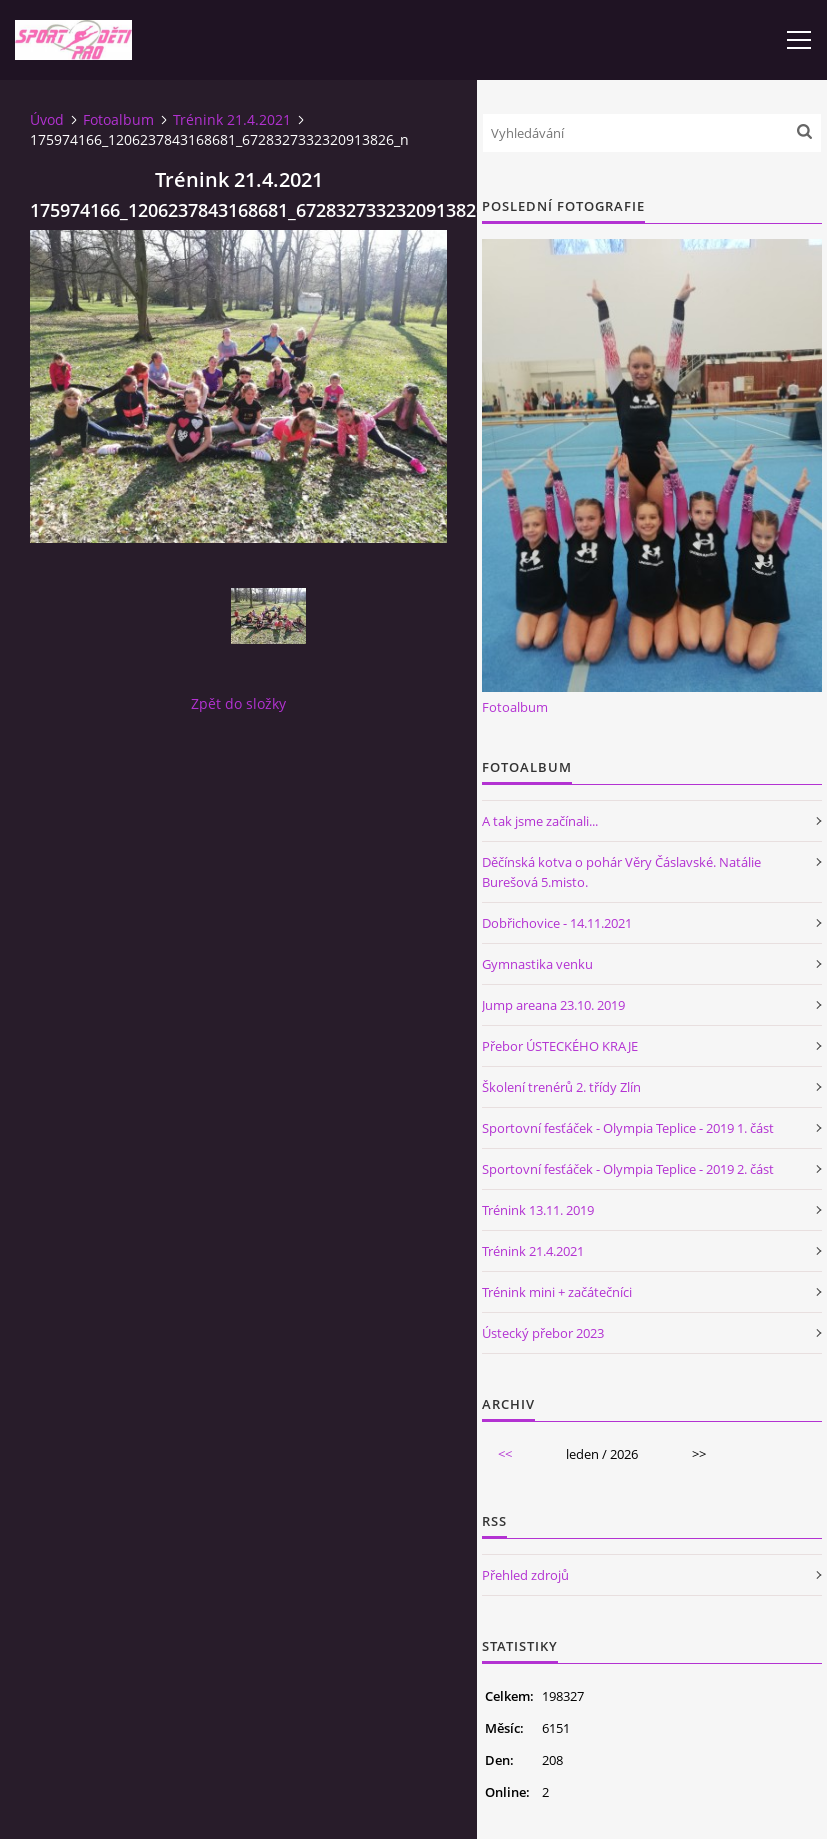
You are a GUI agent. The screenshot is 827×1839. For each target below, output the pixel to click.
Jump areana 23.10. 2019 (553, 1005)
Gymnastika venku (537, 964)
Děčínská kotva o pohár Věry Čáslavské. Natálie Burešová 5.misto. (621, 872)
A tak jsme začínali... (540, 821)
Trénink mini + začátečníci (557, 1292)
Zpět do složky (238, 703)
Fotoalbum (118, 119)
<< (505, 1454)
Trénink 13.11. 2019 (538, 1210)
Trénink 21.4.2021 (232, 119)
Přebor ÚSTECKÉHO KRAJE (560, 1046)
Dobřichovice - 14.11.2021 (557, 923)
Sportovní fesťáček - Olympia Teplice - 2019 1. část (628, 1128)
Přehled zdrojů (525, 1575)
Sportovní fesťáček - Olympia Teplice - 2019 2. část (628, 1169)
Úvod (47, 119)
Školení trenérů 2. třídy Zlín (561, 1087)
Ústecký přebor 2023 (543, 1333)
